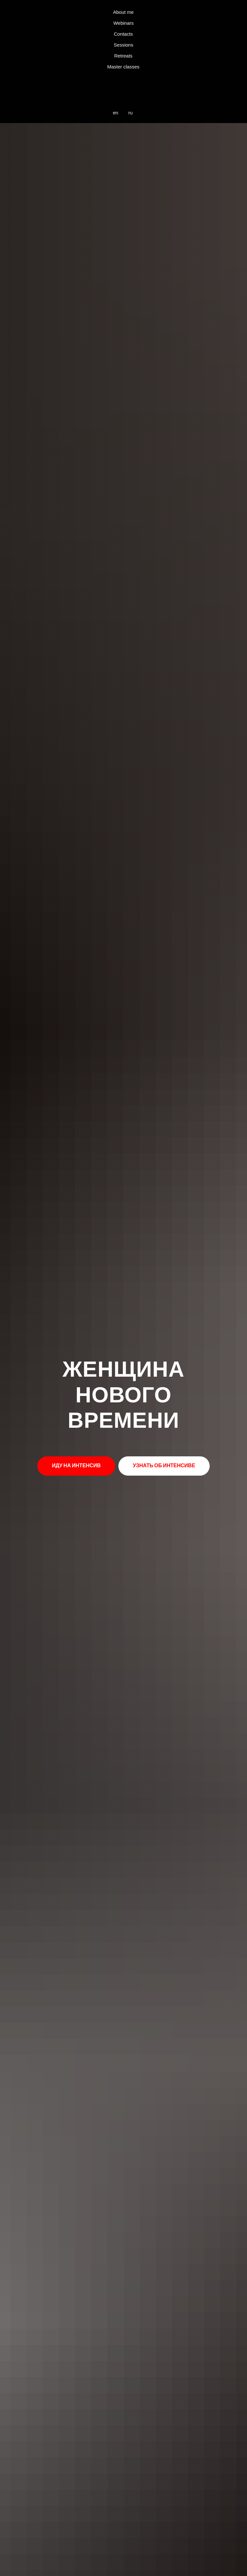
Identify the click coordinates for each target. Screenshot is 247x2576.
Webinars (123, 23)
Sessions (123, 45)
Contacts (123, 34)
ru (130, 112)
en (115, 112)
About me (123, 12)
